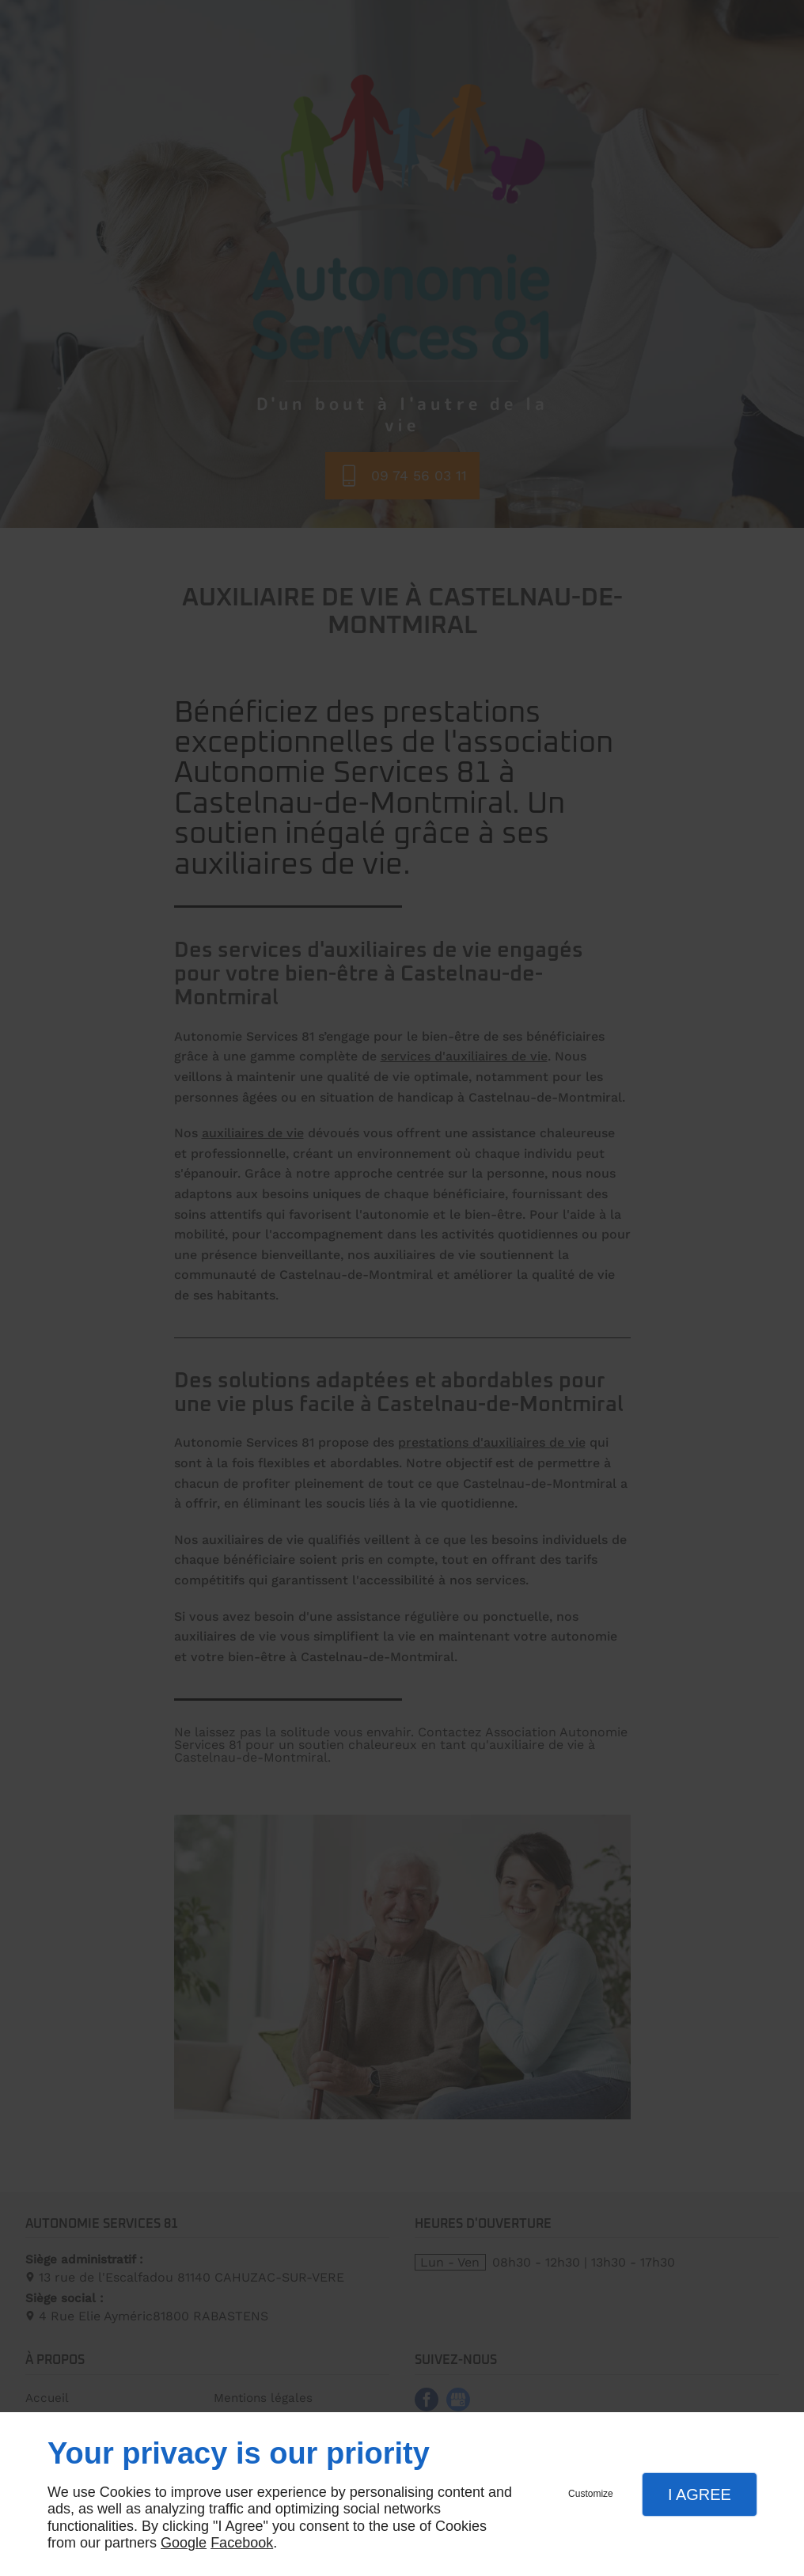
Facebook (241, 2543)
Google (184, 2543)
